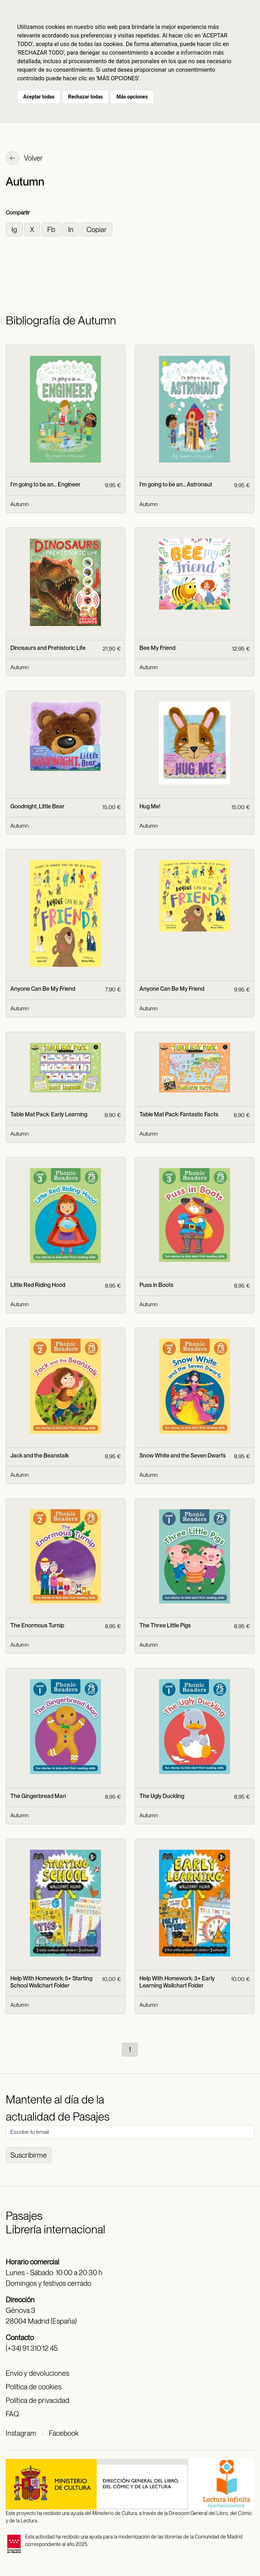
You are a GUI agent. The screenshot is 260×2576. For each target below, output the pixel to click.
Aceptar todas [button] (39, 97)
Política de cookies (33, 2387)
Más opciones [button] (132, 97)
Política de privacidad (37, 2400)
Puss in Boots (156, 1285)
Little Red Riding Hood (37, 1285)
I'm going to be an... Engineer (45, 484)
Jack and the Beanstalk (39, 1455)
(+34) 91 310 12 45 (32, 2348)
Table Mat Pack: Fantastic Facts (178, 1114)
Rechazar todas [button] (85, 97)
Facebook (63, 2433)
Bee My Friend (157, 648)
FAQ (12, 2414)
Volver (24, 158)
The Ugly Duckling (161, 1796)
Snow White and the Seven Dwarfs (182, 1455)
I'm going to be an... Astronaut (175, 484)
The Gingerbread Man (38, 1796)
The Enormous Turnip (37, 1625)
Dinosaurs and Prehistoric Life (48, 648)
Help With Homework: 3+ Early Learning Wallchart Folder (177, 1982)
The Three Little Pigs (165, 1625)
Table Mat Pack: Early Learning (48, 1114)
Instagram (21, 2433)
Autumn (19, 504)
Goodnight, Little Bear (37, 806)
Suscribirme (28, 2155)
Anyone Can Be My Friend (42, 988)
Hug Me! (149, 806)
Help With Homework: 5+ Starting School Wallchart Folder (51, 1982)
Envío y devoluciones (37, 2373)
